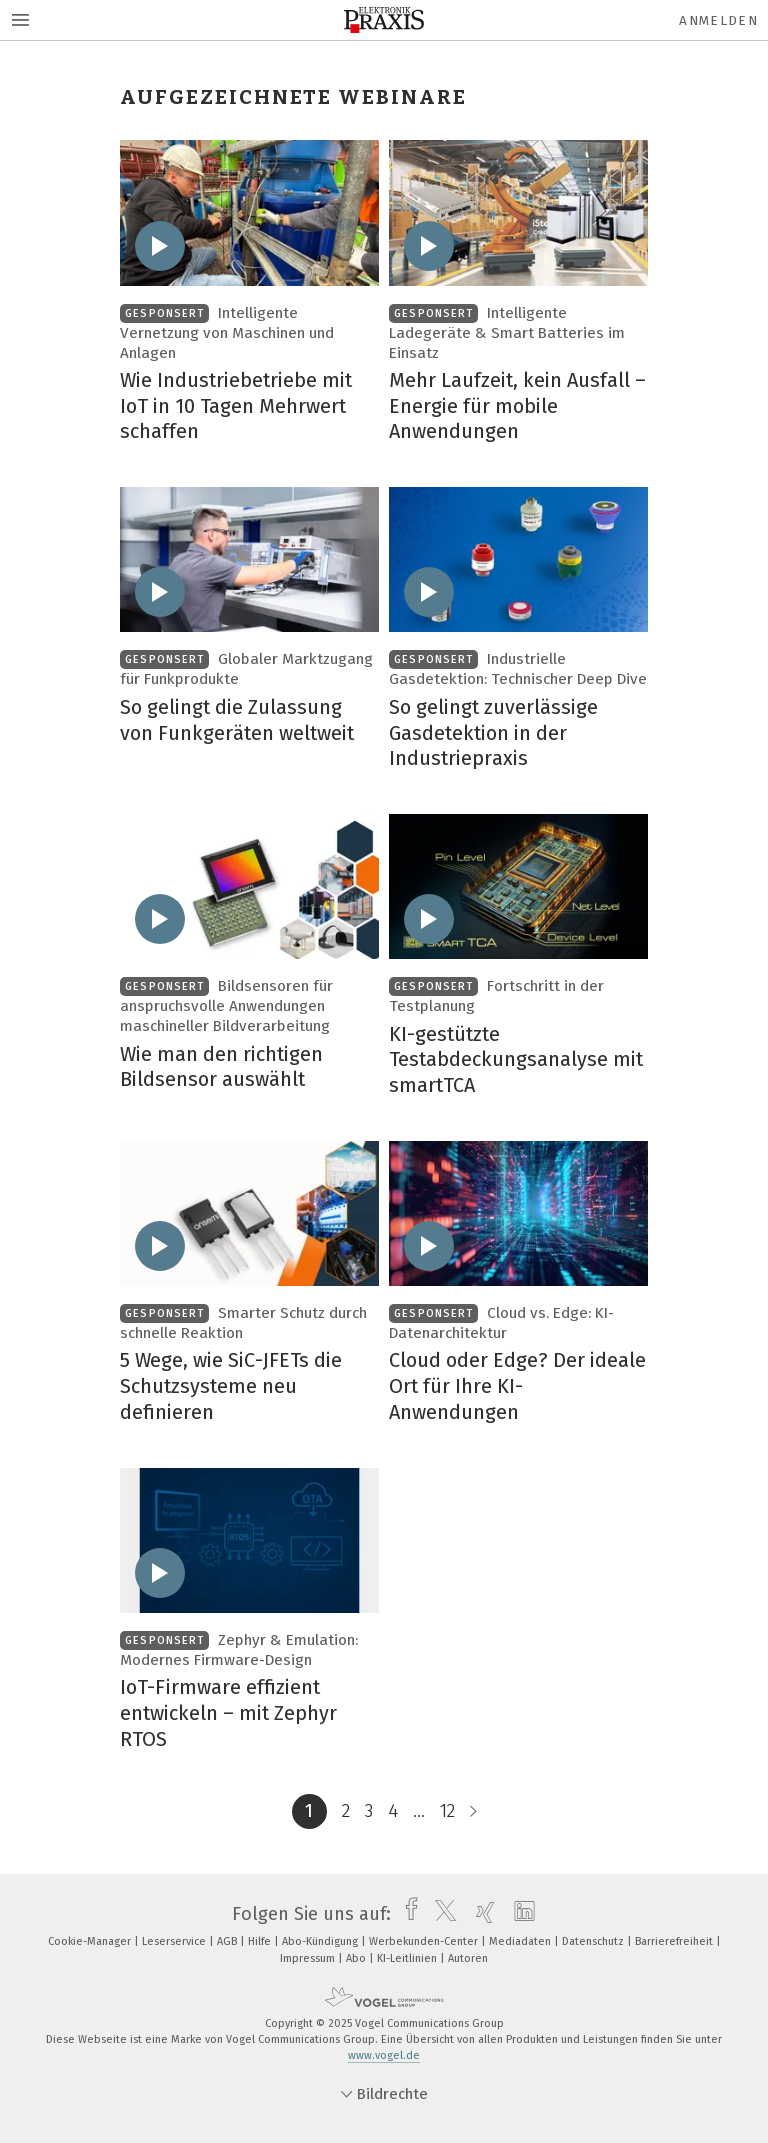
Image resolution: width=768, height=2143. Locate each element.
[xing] (480, 1914)
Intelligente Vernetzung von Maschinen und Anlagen (227, 333)
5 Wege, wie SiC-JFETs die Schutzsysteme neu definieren (231, 1385)
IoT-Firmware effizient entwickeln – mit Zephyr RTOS (228, 1712)
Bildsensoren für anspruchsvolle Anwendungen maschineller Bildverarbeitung (226, 1006)
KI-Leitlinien (408, 1958)
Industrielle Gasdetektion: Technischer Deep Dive (518, 669)
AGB (228, 1941)
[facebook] (406, 1914)
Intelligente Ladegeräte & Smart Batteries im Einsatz (507, 333)
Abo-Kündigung (321, 1941)
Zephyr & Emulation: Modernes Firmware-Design (239, 1650)
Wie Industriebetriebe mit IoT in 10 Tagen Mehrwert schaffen (236, 405)
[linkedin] (519, 1914)
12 (447, 1811)
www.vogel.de (384, 2055)
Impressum (309, 1958)
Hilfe (261, 1941)
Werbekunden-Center (425, 1941)
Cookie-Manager (91, 1941)
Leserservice (175, 1941)
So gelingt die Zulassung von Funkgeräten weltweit (237, 720)
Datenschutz (594, 1941)
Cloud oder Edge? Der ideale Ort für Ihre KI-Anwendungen (517, 1385)
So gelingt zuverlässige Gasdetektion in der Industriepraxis (493, 732)
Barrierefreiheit (675, 1941)
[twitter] (440, 1914)
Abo (357, 1958)
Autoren (468, 1958)
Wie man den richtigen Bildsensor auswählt (221, 1067)
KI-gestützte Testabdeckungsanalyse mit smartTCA (516, 1059)
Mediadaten (521, 1941)
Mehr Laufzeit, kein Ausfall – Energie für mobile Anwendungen (517, 405)
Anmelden (718, 20)
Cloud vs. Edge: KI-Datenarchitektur (501, 1323)
